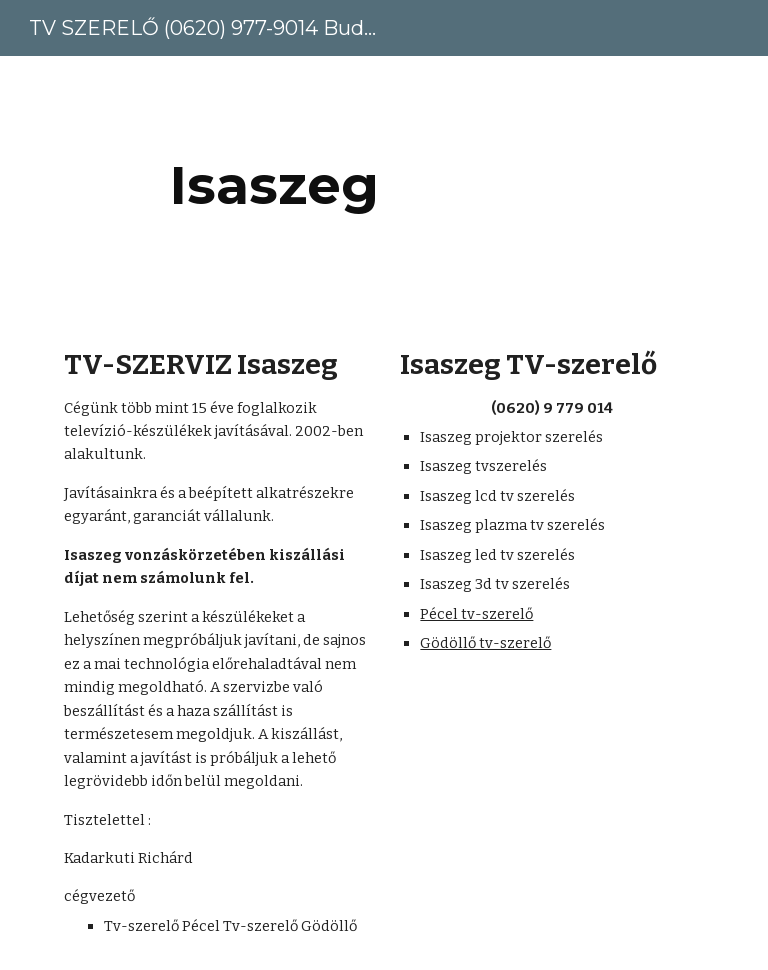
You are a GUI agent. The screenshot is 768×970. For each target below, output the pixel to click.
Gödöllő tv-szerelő (485, 643)
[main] (274, 185)
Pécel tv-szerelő (476, 614)
